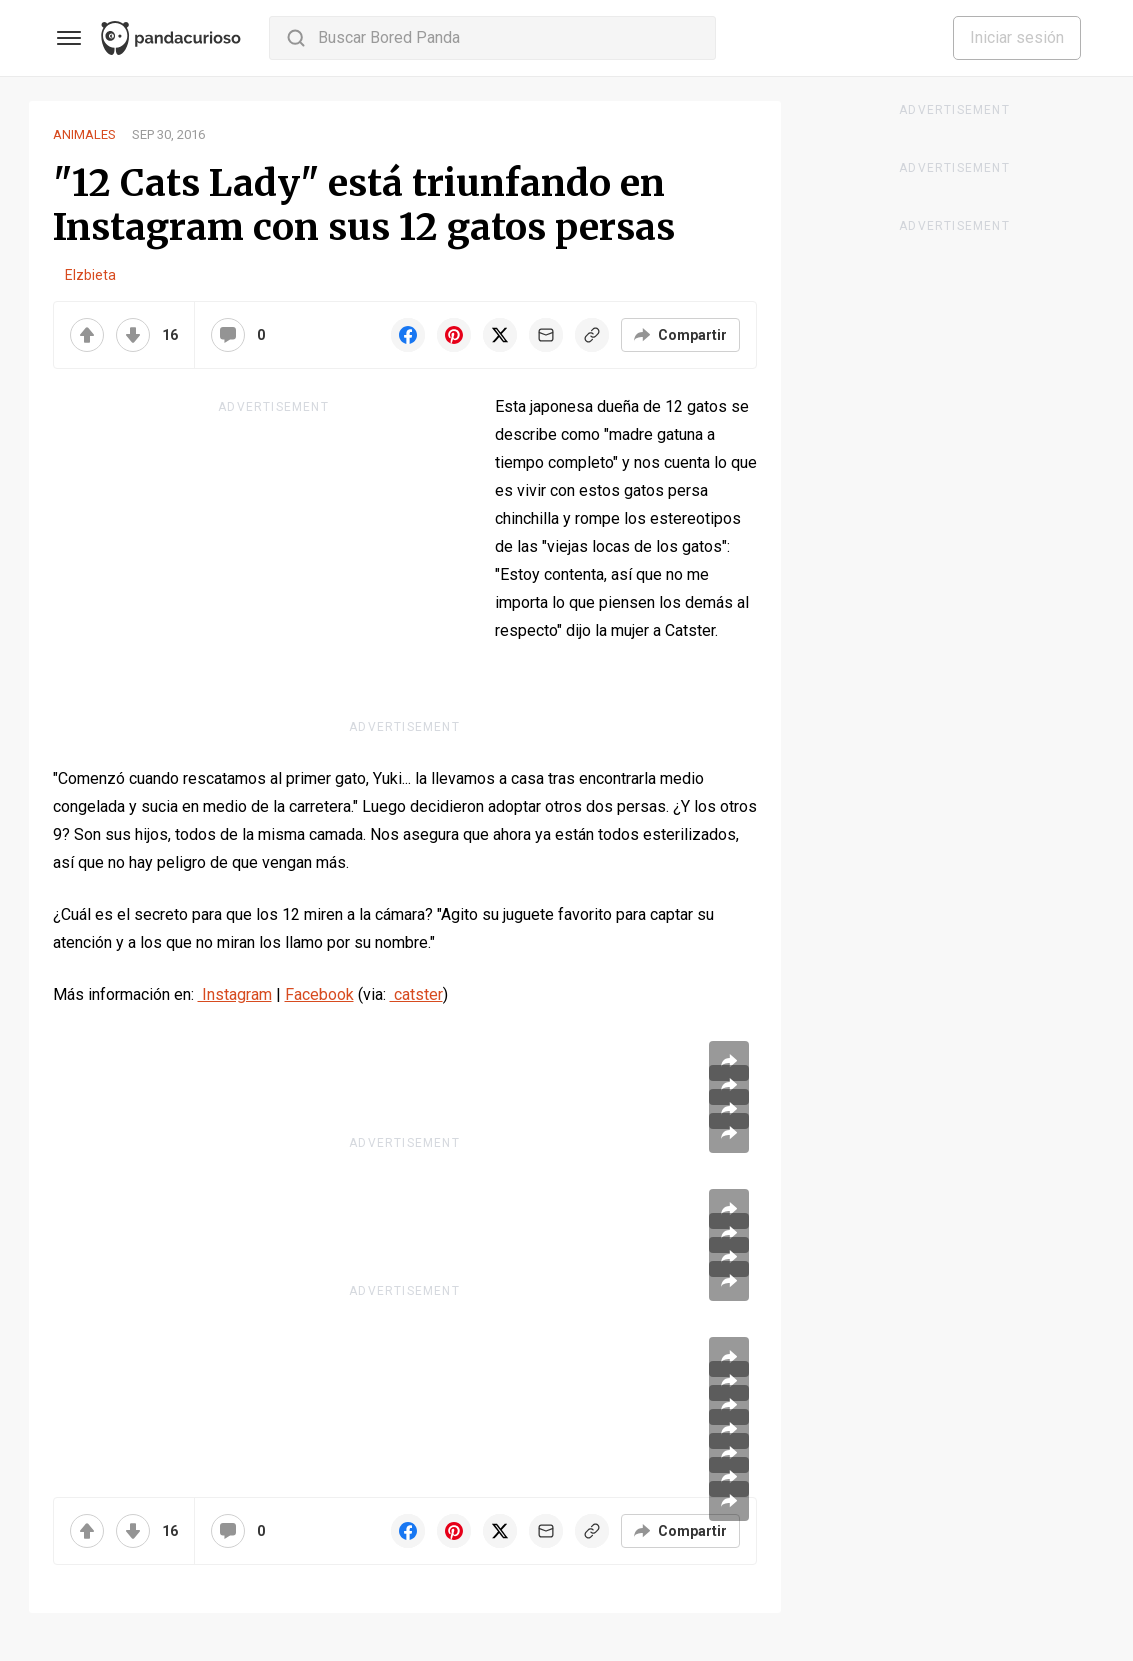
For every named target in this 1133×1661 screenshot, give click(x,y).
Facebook (319, 994)
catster (416, 994)
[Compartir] (680, 335)
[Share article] (729, 1061)
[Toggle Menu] (69, 38)
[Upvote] (87, 335)
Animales (84, 134)
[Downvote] (133, 335)
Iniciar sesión (1017, 37)
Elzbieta (90, 275)
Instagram (235, 994)
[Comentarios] (228, 335)
